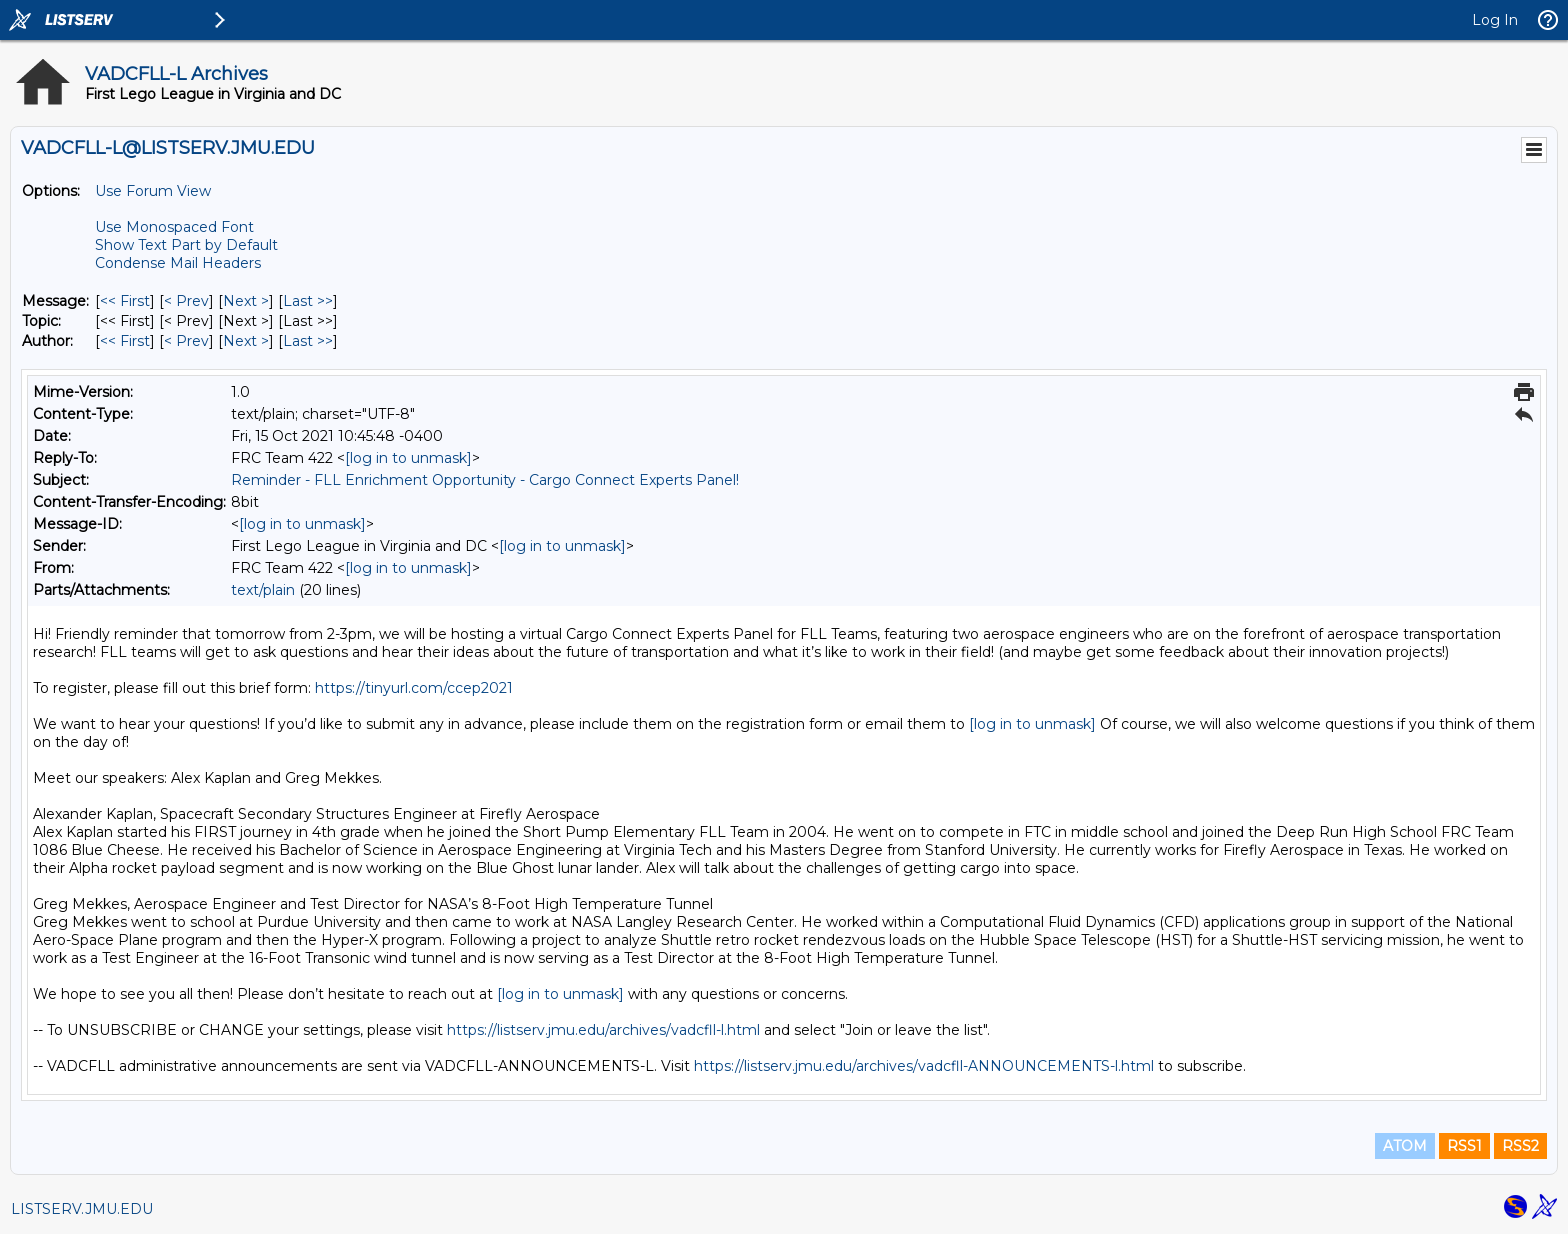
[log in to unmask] (408, 458)
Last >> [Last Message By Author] (308, 341)
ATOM (1405, 1146)
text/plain (263, 590)
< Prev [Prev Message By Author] (186, 341)
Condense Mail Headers (178, 263)
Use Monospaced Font (174, 227)
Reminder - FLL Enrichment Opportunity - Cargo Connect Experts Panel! (485, 480)
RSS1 (1464, 1146)
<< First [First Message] (125, 301)
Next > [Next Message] (246, 301)
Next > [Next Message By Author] (246, 341)
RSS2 (1520, 1146)
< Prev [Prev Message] (186, 301)
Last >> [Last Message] (308, 301)
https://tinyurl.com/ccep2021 (414, 688)
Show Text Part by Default (186, 245)
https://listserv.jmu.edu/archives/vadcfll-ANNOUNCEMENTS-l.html (924, 1066)
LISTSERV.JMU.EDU (82, 1209)
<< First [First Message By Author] (125, 341)
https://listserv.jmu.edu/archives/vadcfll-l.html (603, 1030)
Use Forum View (153, 191)
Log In (1495, 20)
